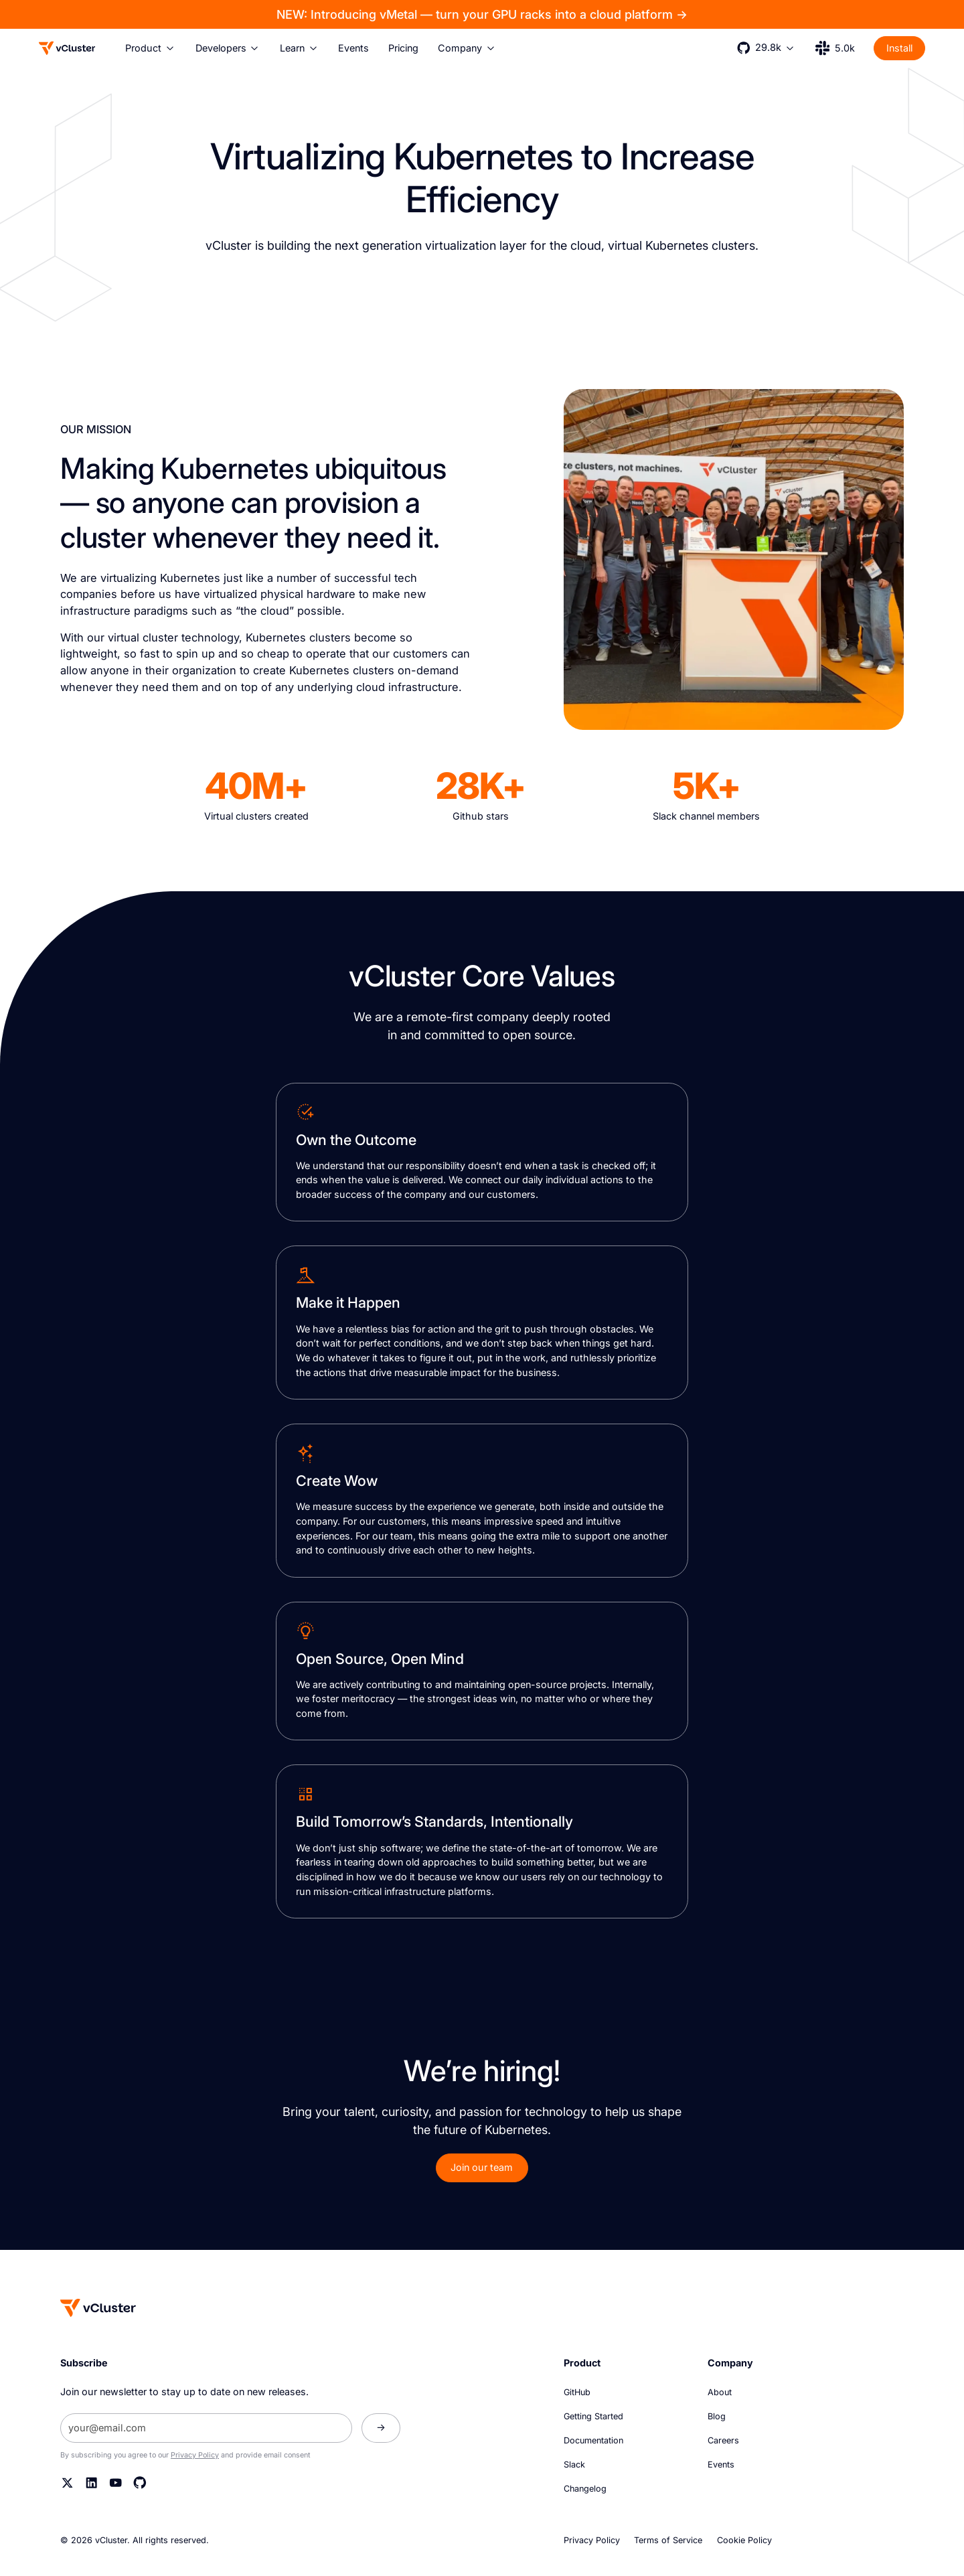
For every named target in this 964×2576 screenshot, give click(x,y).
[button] (150, 48)
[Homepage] (98, 2308)
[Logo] (67, 48)
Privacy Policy (195, 2455)
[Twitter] (67, 2483)
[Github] (140, 2483)
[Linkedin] (91, 2483)
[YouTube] (115, 2483)
